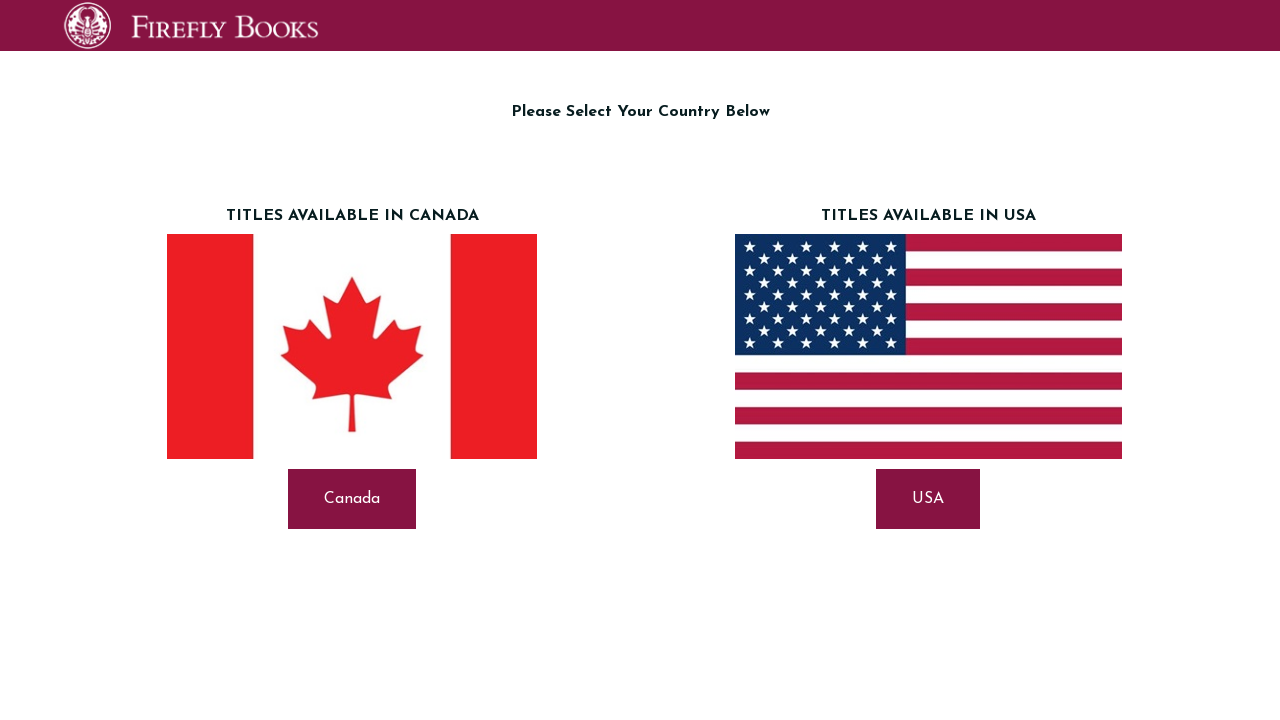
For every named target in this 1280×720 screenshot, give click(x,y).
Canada (352, 499)
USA (928, 499)
